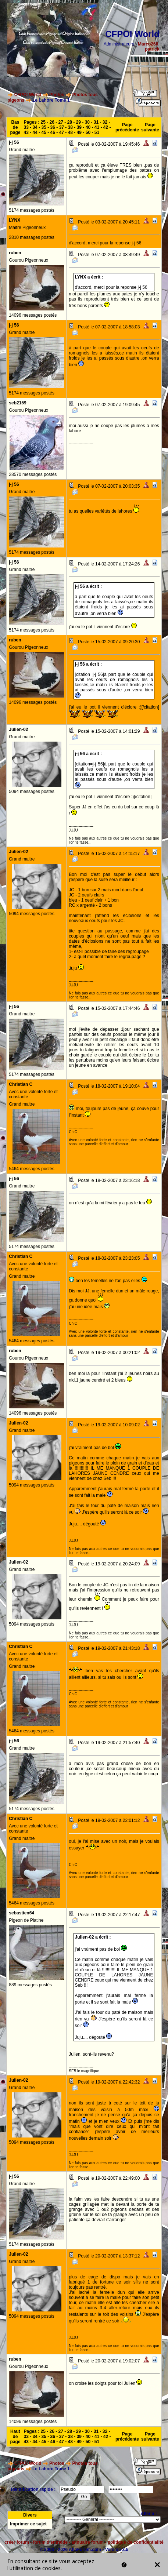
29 (78, 122)
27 (60, 122)
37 (61, 127)
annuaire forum (88, 2542)
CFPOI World (28, 94)
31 (96, 122)
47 (61, 132)
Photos (56, 94)
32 (105, 122)
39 (79, 127)
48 (70, 132)
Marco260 (148, 44)
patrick (152, 49)
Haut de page (15, 2436)
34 (35, 127)
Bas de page (15, 127)
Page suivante (150, 127)
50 (88, 132)
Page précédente (127, 127)
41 (96, 127)
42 (105, 127)
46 (52, 132)
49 (79, 132)
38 (70, 127)
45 (44, 132)
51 (96, 132)
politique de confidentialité (136, 2542)
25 (43, 122)
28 (69, 122)
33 (26, 127)
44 (35, 132)
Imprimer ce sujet (28, 2523)
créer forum (16, 2542)
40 (88, 127)
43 (26, 132)
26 (52, 122)
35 (44, 127)
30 (87, 122)
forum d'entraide (50, 2542)
